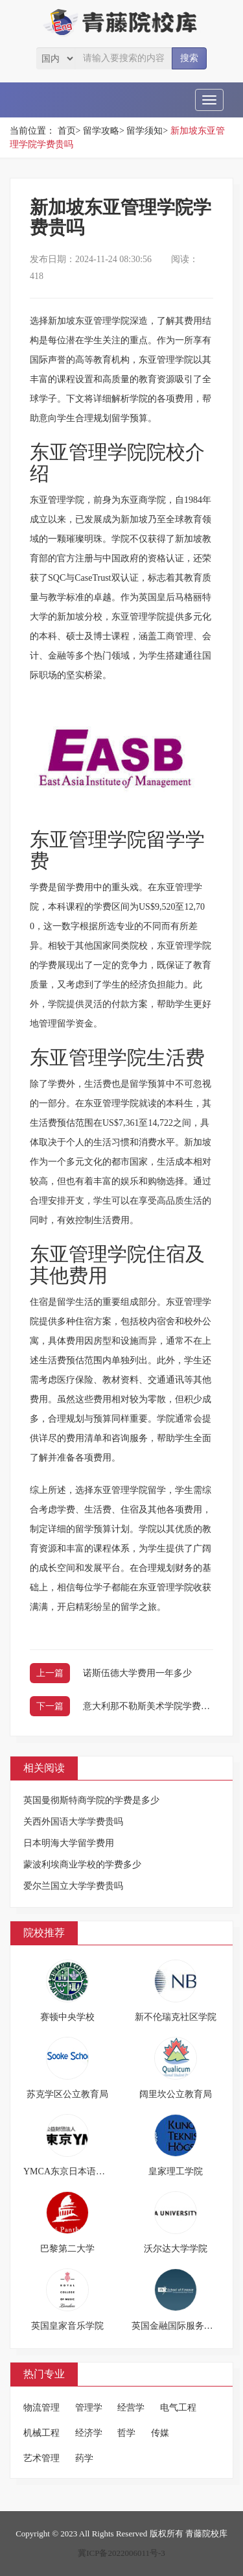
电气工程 (178, 2407)
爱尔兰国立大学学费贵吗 (73, 1886)
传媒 (160, 2433)
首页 (67, 131)
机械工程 (41, 2433)
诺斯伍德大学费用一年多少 (137, 1673)
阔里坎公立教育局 (175, 2094)
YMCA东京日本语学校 (68, 2171)
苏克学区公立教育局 (67, 2094)
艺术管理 (41, 2458)
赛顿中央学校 (67, 2017)
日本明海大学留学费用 (68, 1843)
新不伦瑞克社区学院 (175, 2017)
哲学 (126, 2433)
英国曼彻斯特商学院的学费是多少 (91, 1800)
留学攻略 (101, 131)
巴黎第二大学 (67, 2249)
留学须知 (144, 131)
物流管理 (41, 2407)
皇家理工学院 (175, 2171)
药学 (84, 2458)
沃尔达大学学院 (175, 2249)
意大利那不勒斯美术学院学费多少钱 (155, 1706)
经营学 (131, 2407)
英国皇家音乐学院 (67, 2326)
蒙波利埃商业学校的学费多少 (82, 1864)
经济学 (88, 2433)
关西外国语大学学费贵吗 (73, 1822)
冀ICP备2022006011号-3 (121, 2553)
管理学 (88, 2407)
